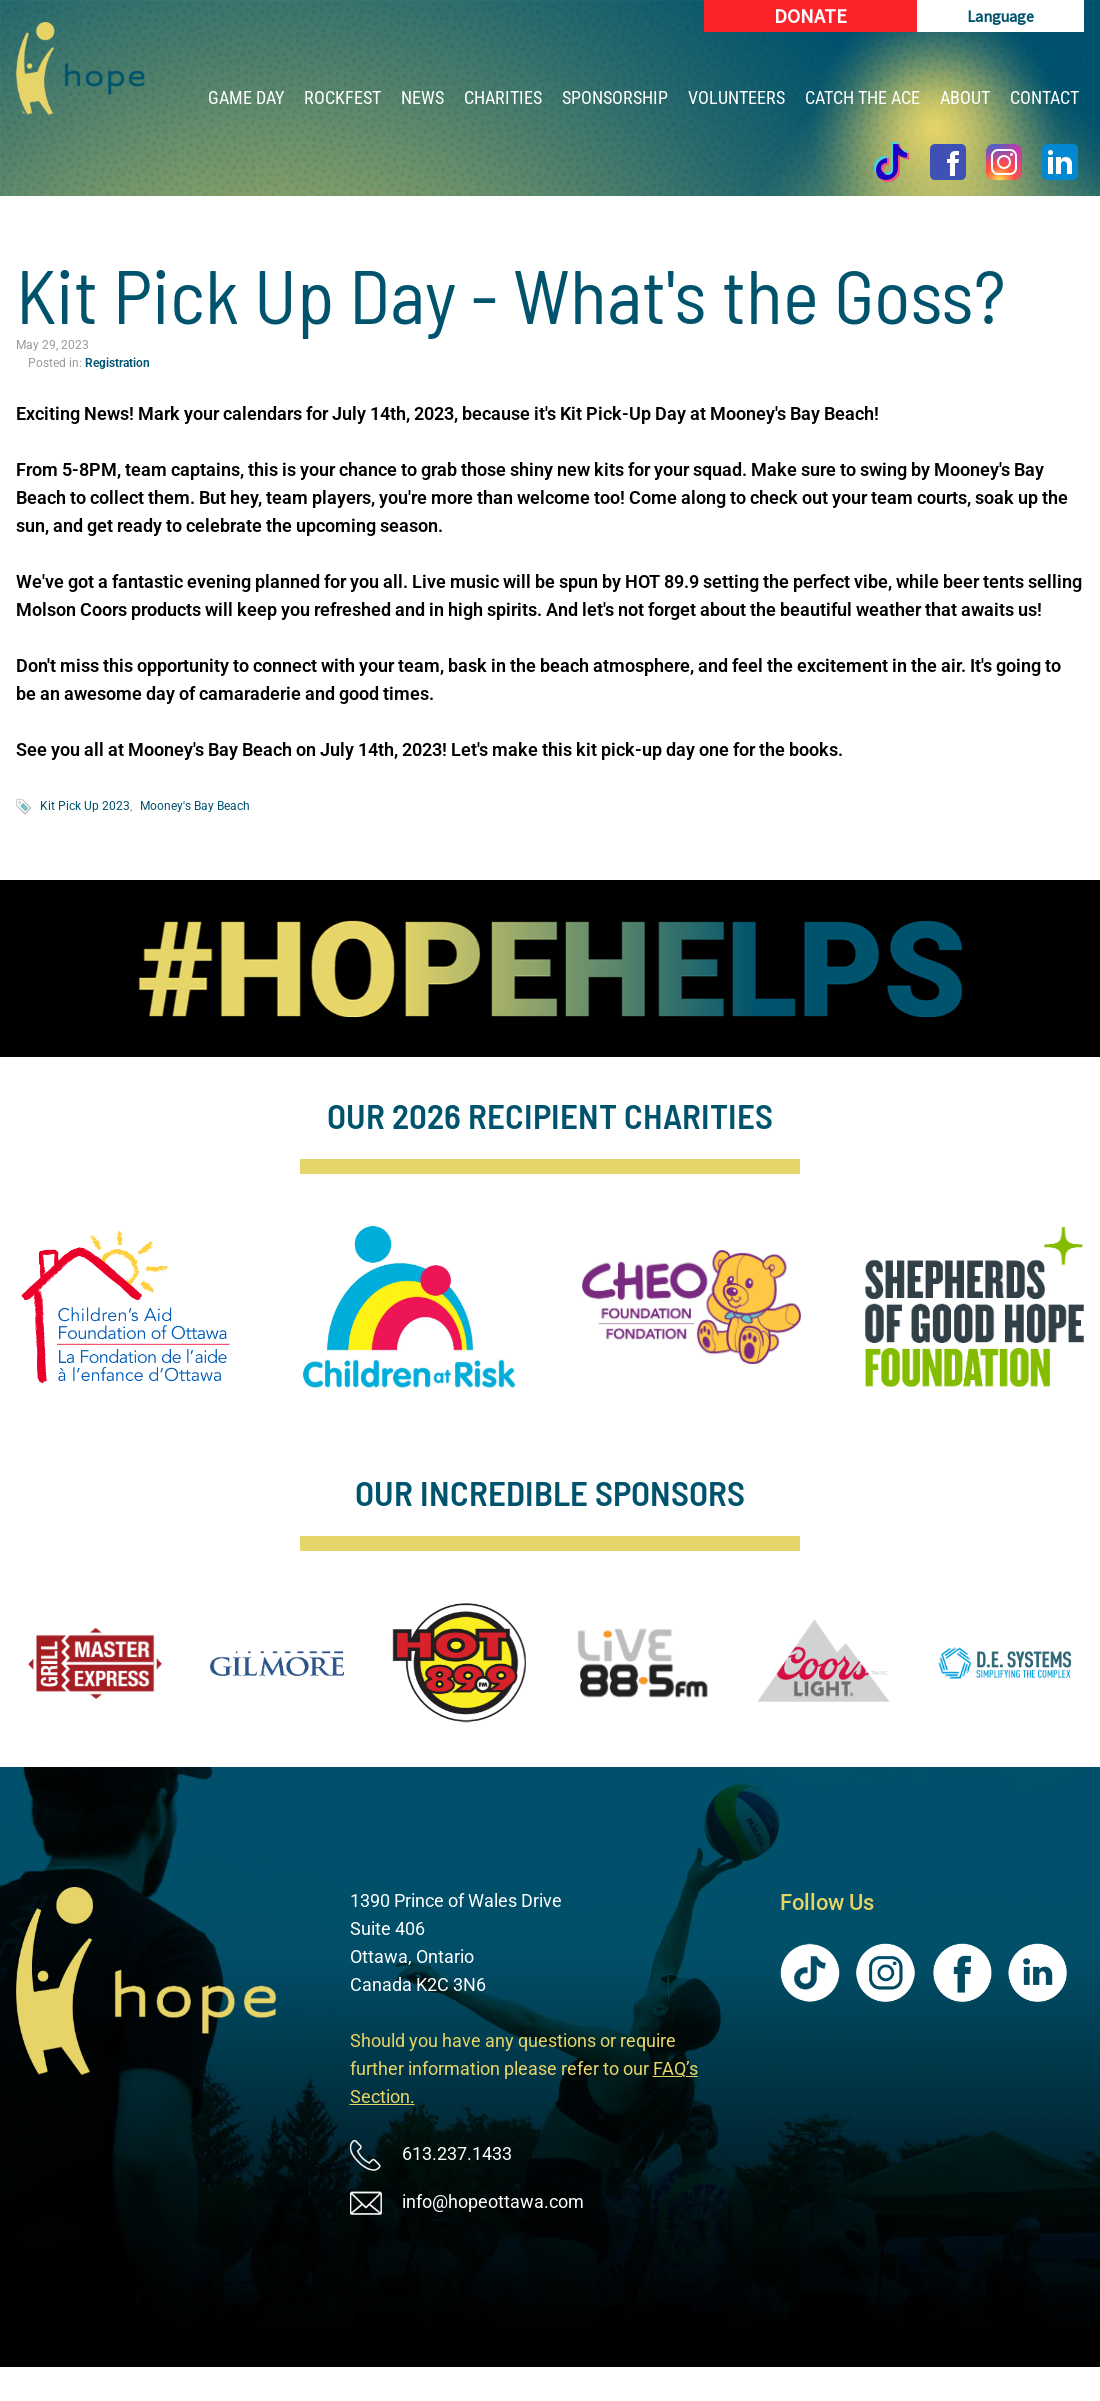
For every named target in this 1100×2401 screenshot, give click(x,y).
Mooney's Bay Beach (195, 806)
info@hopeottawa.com (493, 2201)
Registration (117, 363)
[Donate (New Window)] (810, 16)
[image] (550, 968)
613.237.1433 (457, 2153)
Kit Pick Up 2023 (85, 806)
